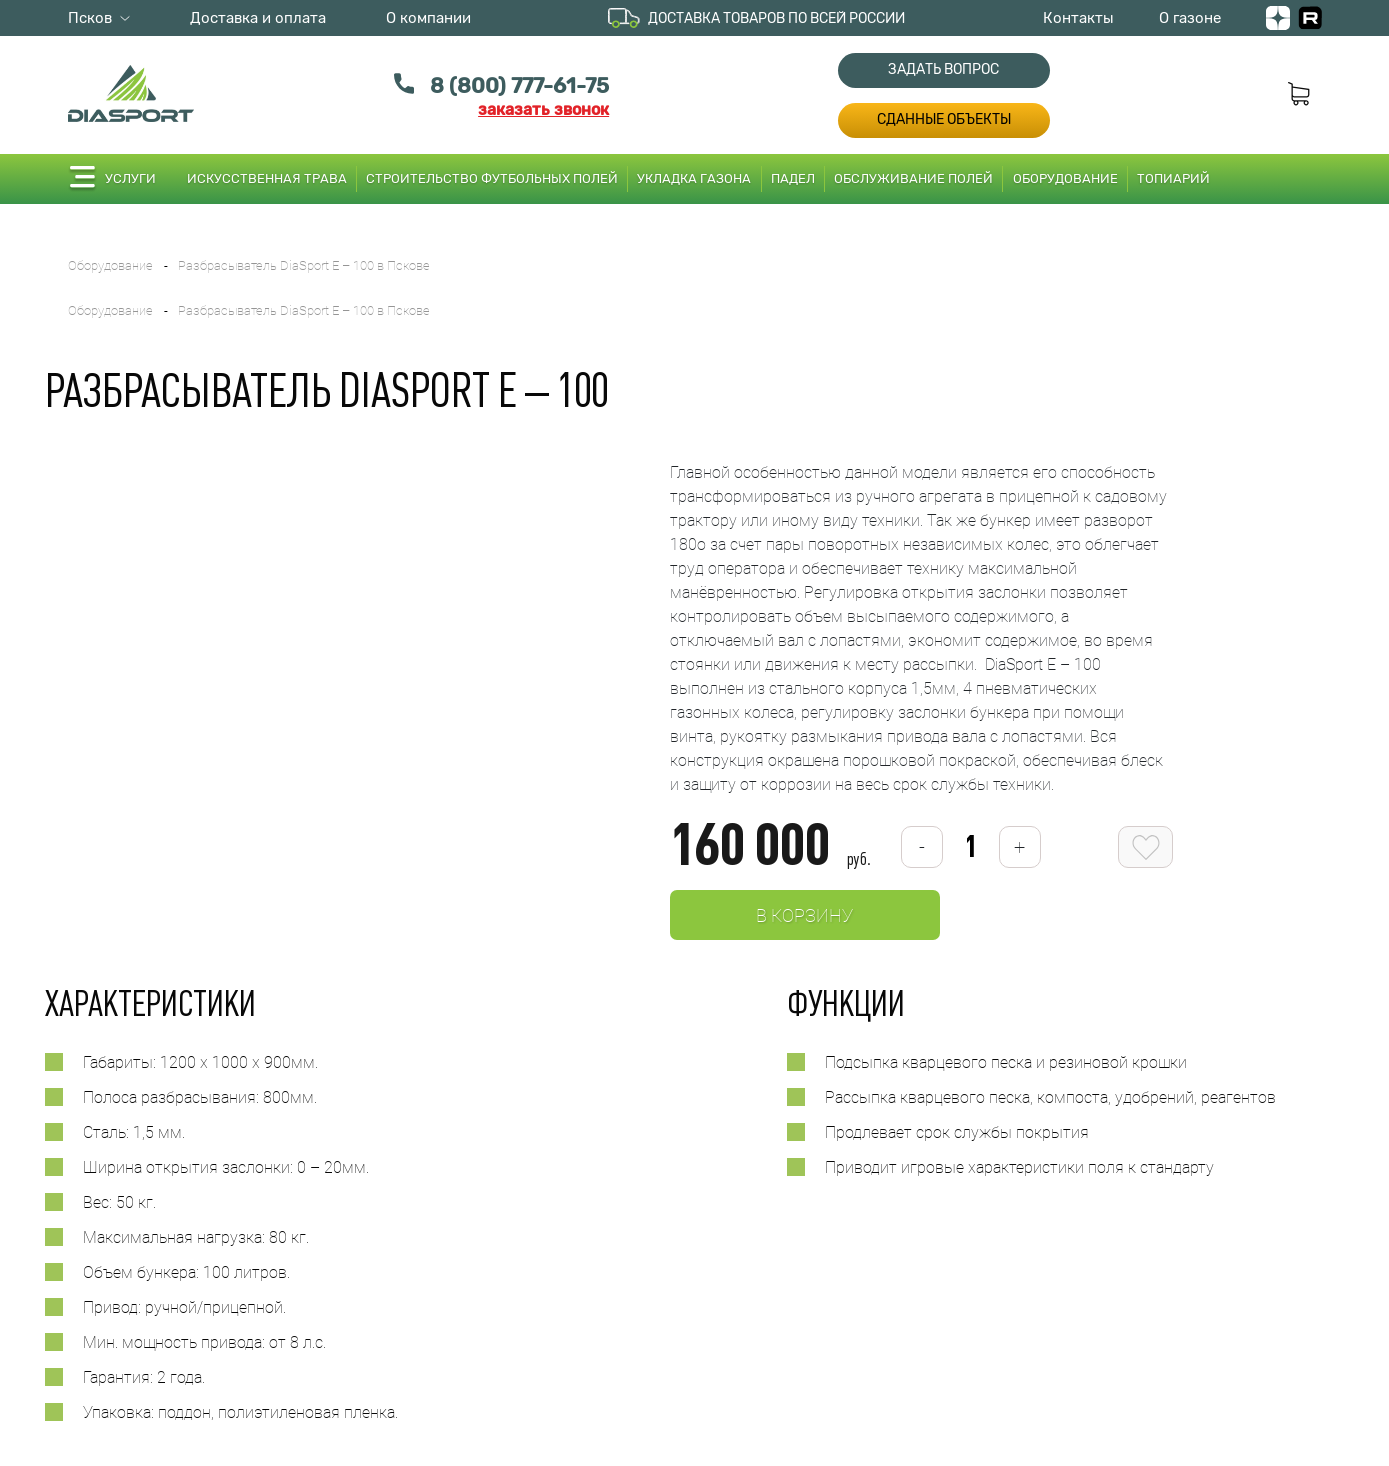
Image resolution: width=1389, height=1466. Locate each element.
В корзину (804, 915)
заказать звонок (543, 109)
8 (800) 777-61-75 (519, 85)
